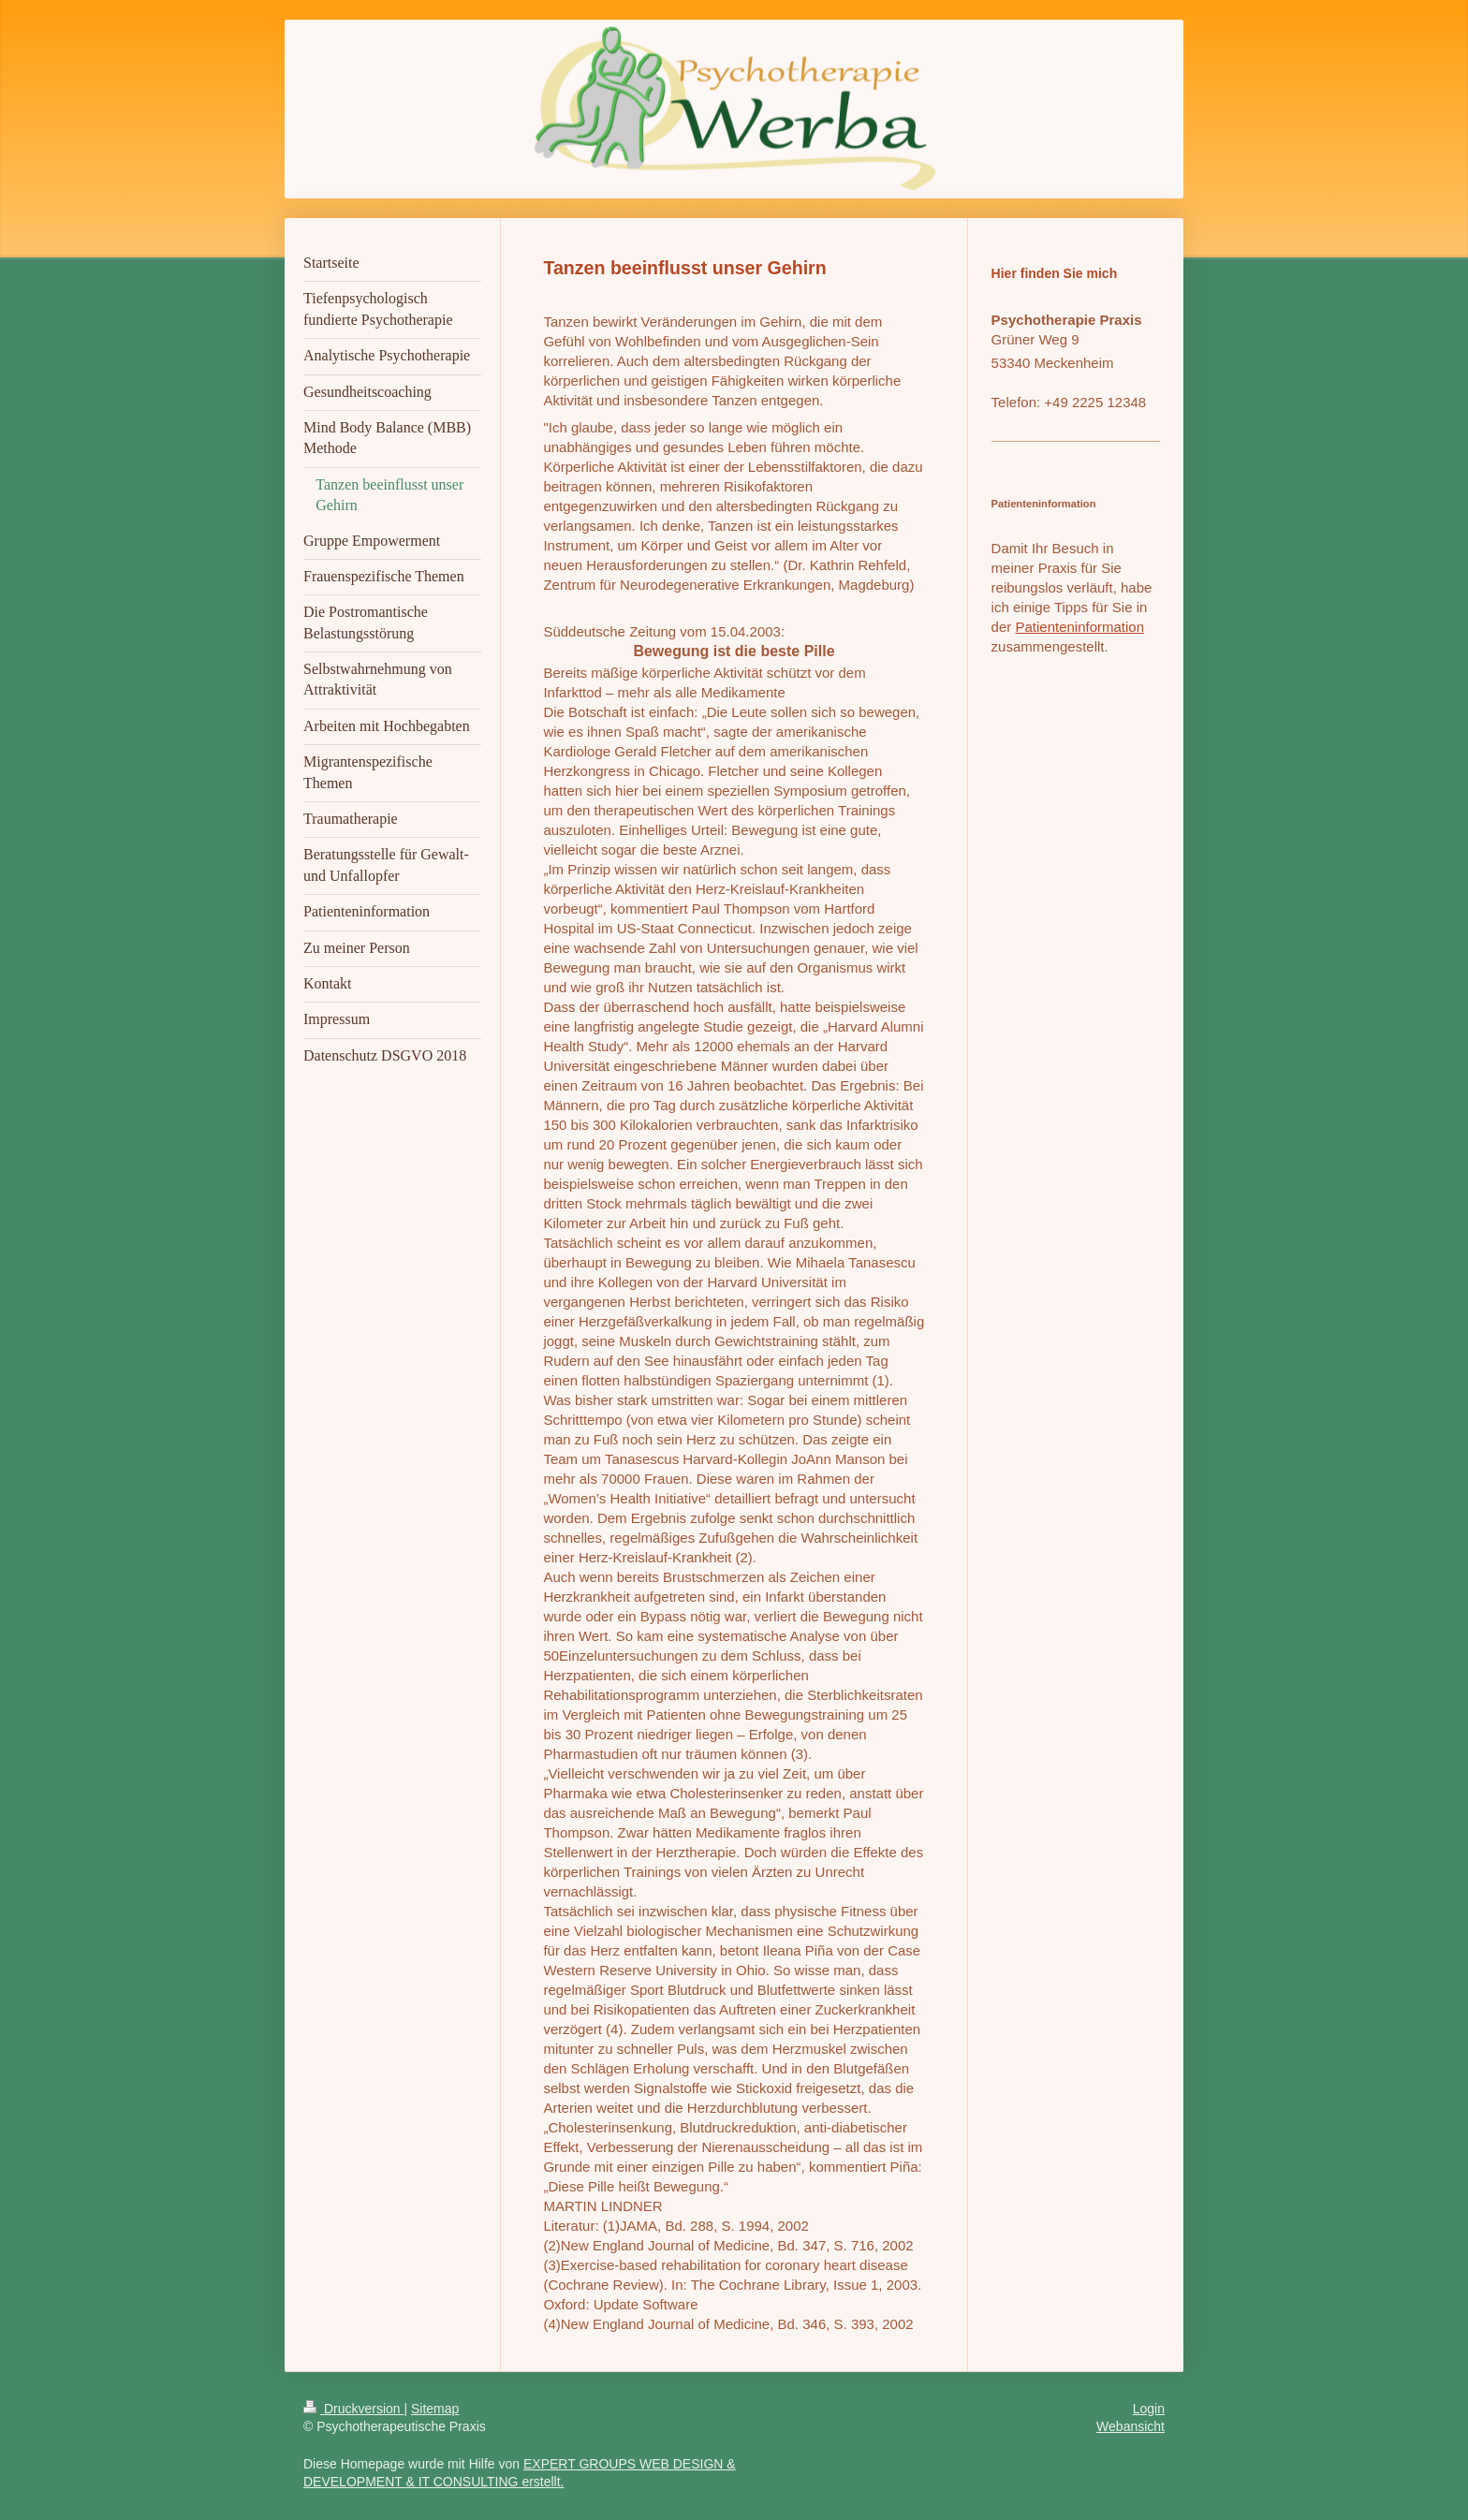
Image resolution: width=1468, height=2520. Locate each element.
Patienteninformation (1079, 627)
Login (1149, 2408)
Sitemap (435, 2408)
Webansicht (1130, 2426)
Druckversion (353, 2408)
